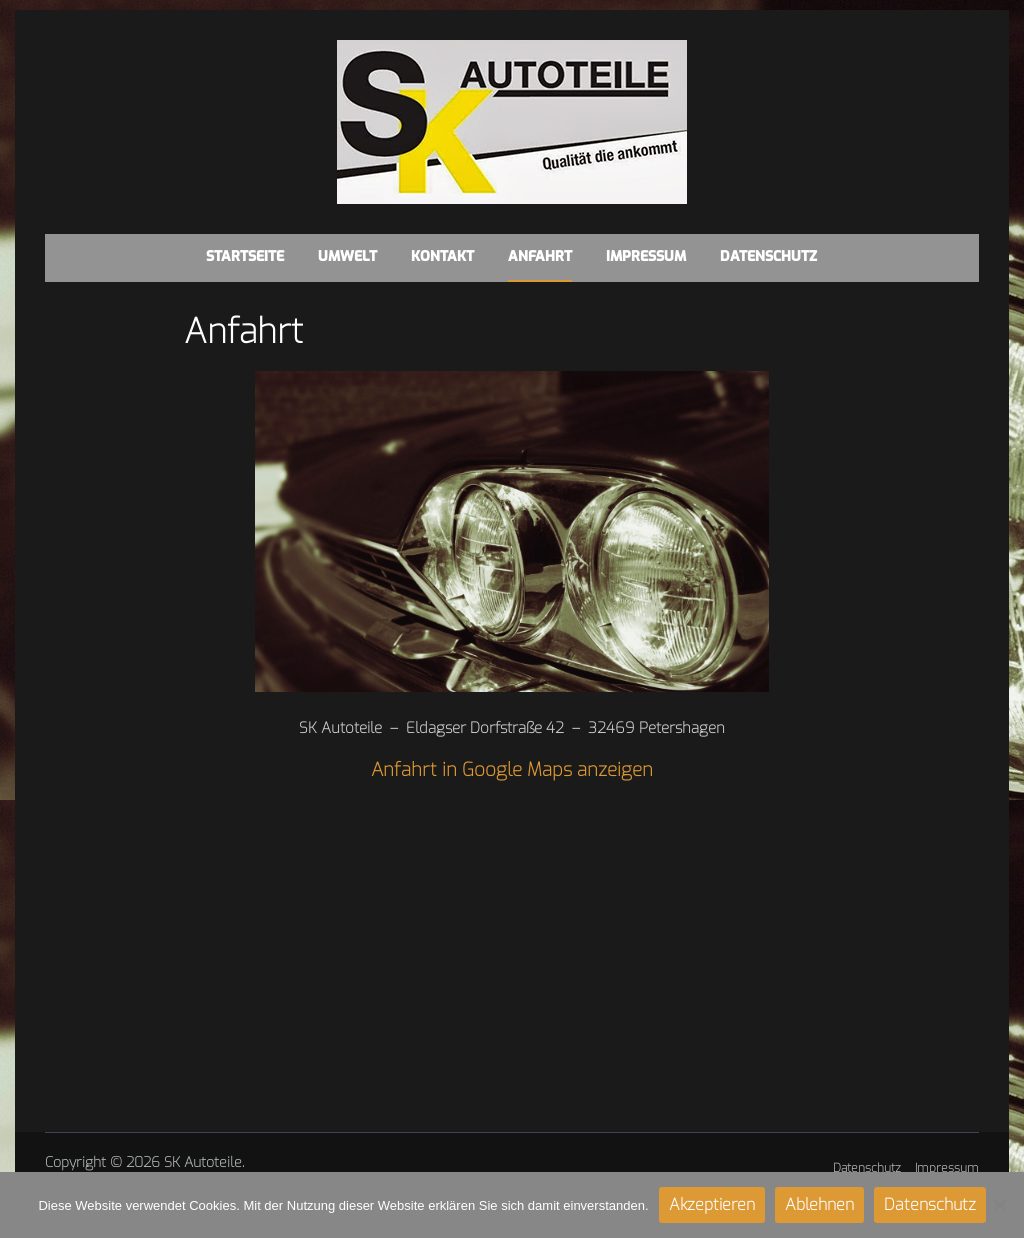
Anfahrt (540, 256)
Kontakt (442, 256)
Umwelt (347, 256)
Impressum (646, 256)
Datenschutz (768, 256)
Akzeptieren (712, 1204)
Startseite (245, 256)
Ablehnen (819, 1204)
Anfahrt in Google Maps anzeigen (512, 769)
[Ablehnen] (999, 1205)
